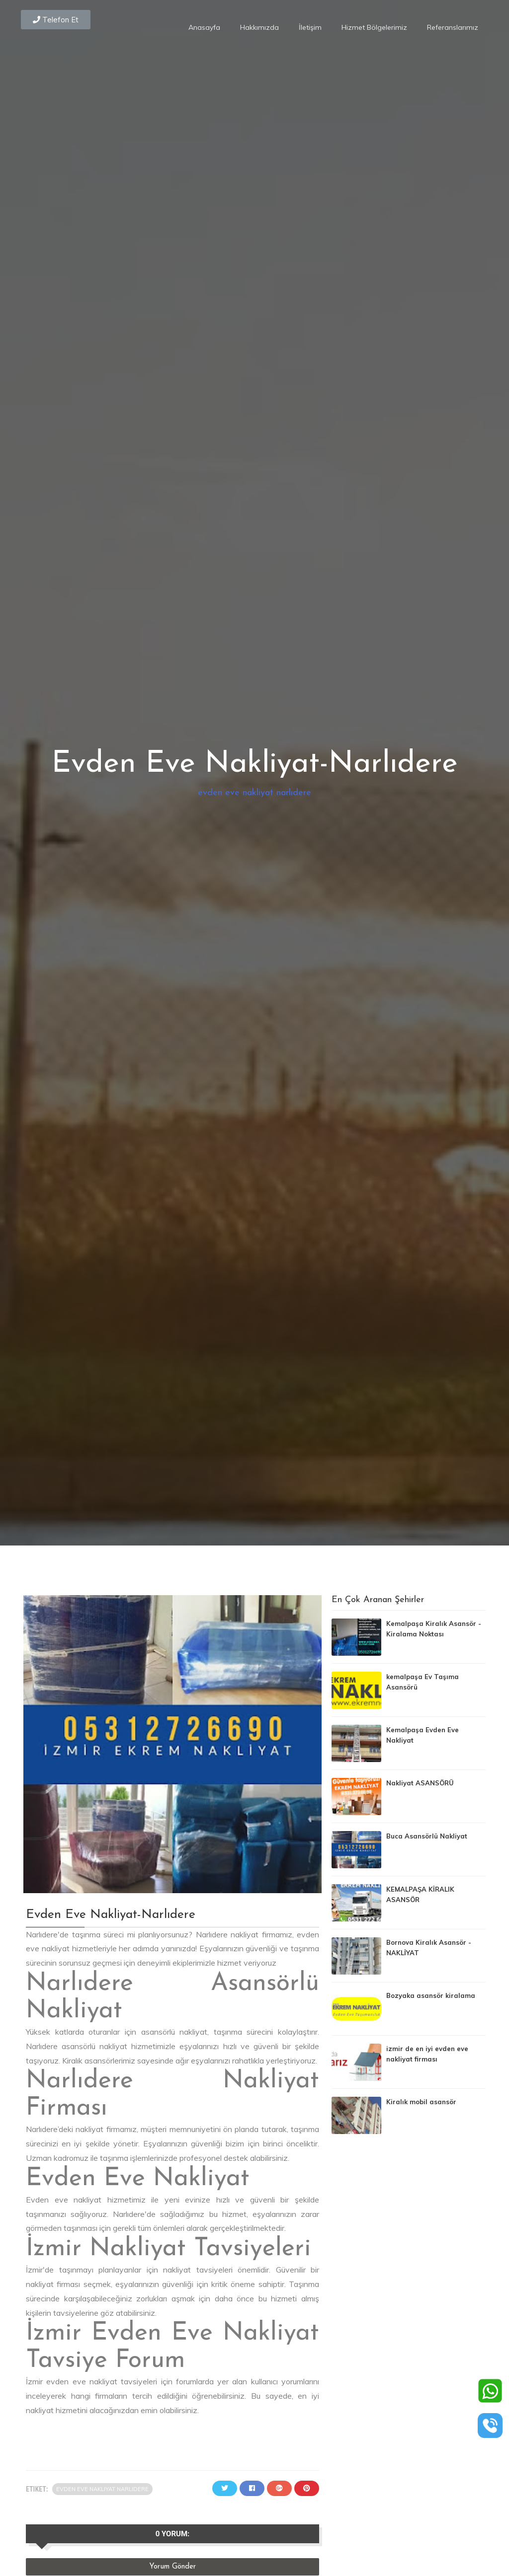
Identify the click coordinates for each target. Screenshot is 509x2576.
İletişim (310, 27)
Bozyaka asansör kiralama (430, 1995)
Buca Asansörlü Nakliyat (426, 1836)
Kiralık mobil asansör (421, 2102)
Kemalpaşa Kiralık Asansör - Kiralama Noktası (433, 1628)
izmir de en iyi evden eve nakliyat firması (427, 2054)
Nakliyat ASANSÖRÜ (420, 1783)
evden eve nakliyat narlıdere (254, 793)
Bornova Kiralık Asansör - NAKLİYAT (428, 1947)
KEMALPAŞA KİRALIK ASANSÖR (420, 1894)
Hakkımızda (259, 27)
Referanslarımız (452, 27)
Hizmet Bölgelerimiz (374, 27)
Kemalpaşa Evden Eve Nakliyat (422, 1735)
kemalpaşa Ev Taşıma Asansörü (422, 1682)
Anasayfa (204, 27)
